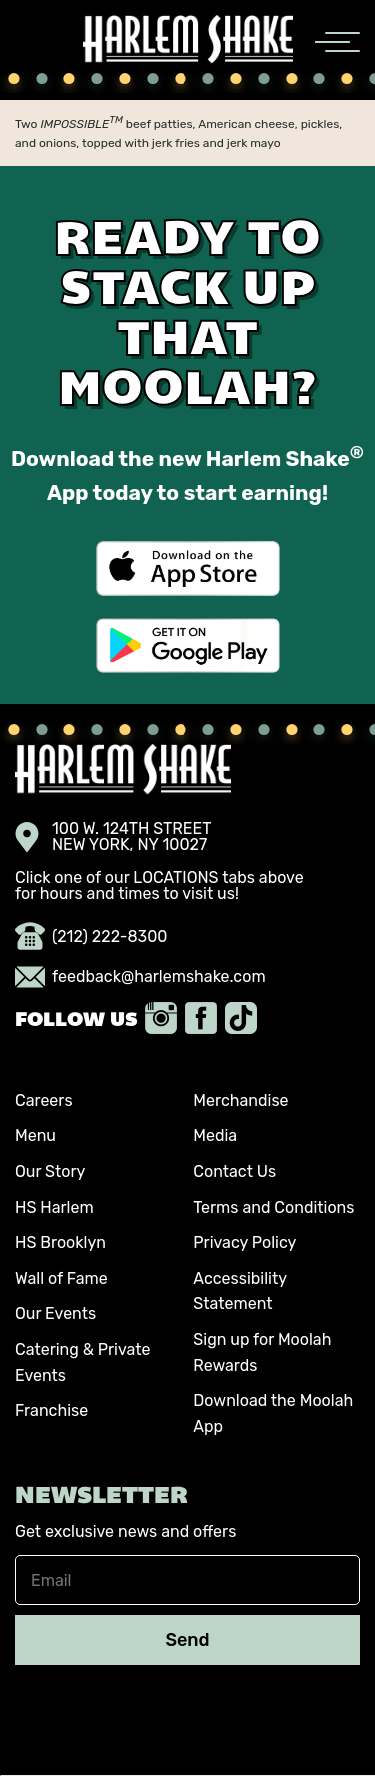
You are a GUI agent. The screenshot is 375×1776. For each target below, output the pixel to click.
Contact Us (234, 1171)
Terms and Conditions (273, 1207)
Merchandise (240, 1100)
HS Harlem (54, 1207)
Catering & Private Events (83, 1362)
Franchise (51, 1410)
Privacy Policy (244, 1242)
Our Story (50, 1171)
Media (215, 1135)
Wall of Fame (61, 1278)
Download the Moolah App (273, 1413)
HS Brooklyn (60, 1242)
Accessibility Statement (239, 1291)
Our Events (55, 1313)
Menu (35, 1135)
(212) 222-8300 (91, 937)
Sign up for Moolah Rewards (262, 1352)
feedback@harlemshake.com (140, 977)
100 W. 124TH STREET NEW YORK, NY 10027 (113, 837)
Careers (44, 1100)
